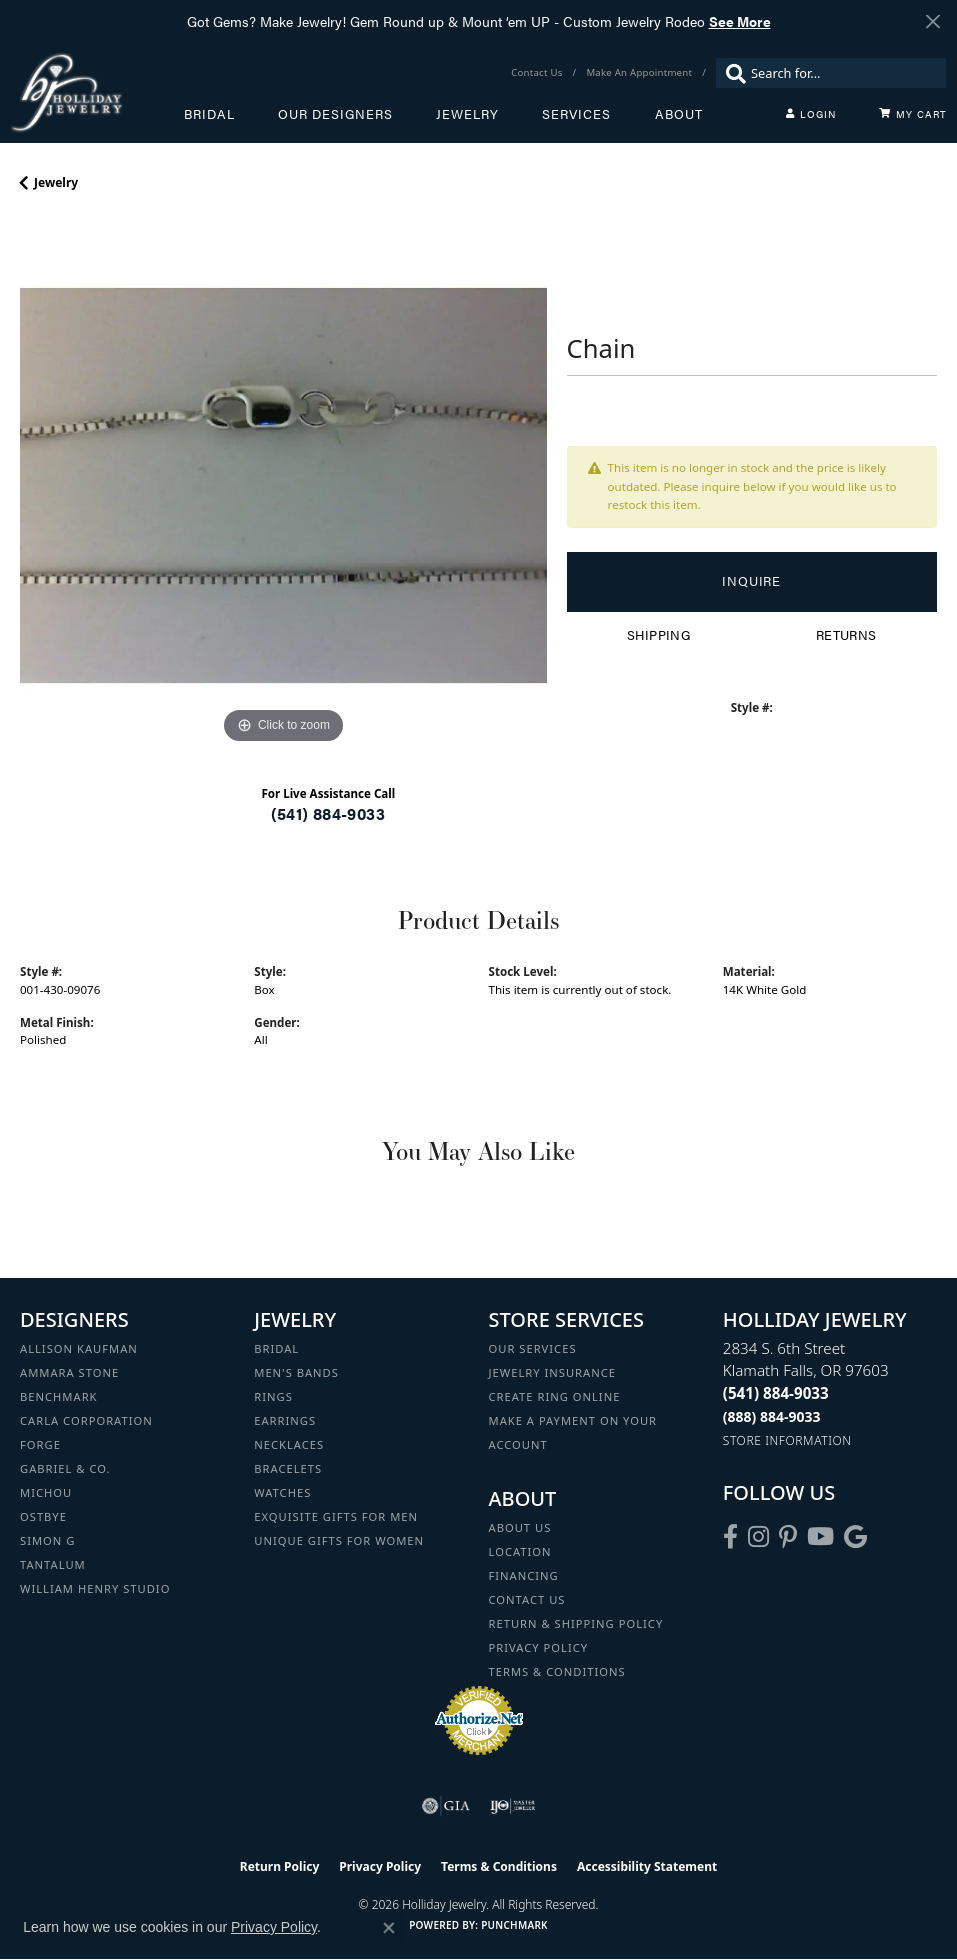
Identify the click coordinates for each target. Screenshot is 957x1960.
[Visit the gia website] (446, 1806)
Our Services (533, 1348)
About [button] (679, 114)
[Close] (932, 21)
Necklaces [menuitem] (289, 1444)
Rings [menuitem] (273, 1396)
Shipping (658, 635)
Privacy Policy (539, 1647)
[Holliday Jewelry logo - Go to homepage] (97, 92)
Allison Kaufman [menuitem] (79, 1348)
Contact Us (527, 1599)
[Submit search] (731, 73)
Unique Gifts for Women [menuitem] (339, 1540)
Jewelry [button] (467, 114)
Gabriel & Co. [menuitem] (65, 1468)
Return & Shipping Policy (576, 1623)
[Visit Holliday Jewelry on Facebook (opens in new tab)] (730, 1537)
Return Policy (280, 1866)
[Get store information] (787, 1440)
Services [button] (576, 114)
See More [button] (740, 21)
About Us (520, 1527)
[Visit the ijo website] (512, 1806)
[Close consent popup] (389, 1928)
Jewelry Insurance (552, 1372)
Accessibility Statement (647, 1866)
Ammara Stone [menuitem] (69, 1372)
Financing (524, 1575)
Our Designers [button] (335, 114)
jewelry (56, 182)
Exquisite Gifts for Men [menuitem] (336, 1516)
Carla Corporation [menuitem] (86, 1420)
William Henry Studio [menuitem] (95, 1588)
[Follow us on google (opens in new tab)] (855, 1537)
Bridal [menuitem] (276, 1348)
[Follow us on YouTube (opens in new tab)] (820, 1537)
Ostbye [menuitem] (43, 1516)
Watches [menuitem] (282, 1492)
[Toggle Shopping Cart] (913, 114)
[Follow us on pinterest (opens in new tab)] (788, 1537)
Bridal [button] (209, 114)
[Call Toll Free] (772, 1416)
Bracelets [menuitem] (288, 1468)
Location (520, 1551)
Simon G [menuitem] (47, 1540)
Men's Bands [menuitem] (296, 1372)
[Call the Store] (776, 1393)
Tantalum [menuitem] (53, 1564)
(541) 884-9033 (328, 813)
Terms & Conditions (557, 1671)
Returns (846, 635)
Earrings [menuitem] (285, 1420)
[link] (538, 73)
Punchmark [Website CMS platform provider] (514, 1925)
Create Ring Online (555, 1396)
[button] (811, 114)
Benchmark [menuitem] (59, 1396)
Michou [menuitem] (46, 1492)
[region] (283, 485)
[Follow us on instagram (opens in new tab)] (758, 1537)
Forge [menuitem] (40, 1444)
